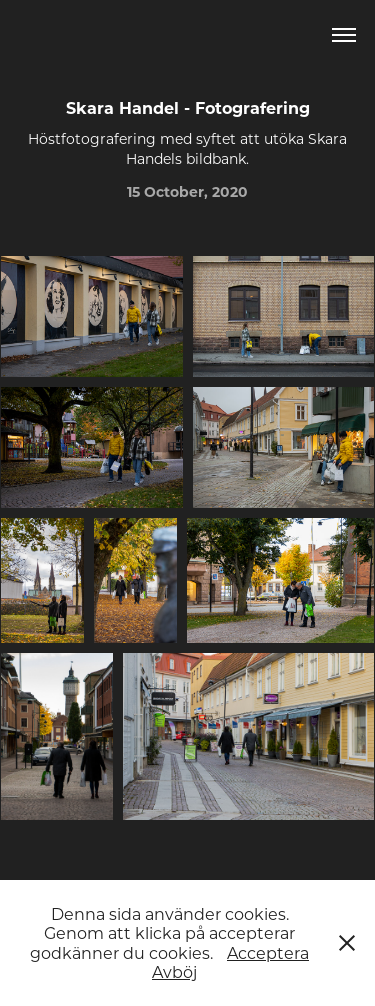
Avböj (174, 971)
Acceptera (268, 952)
